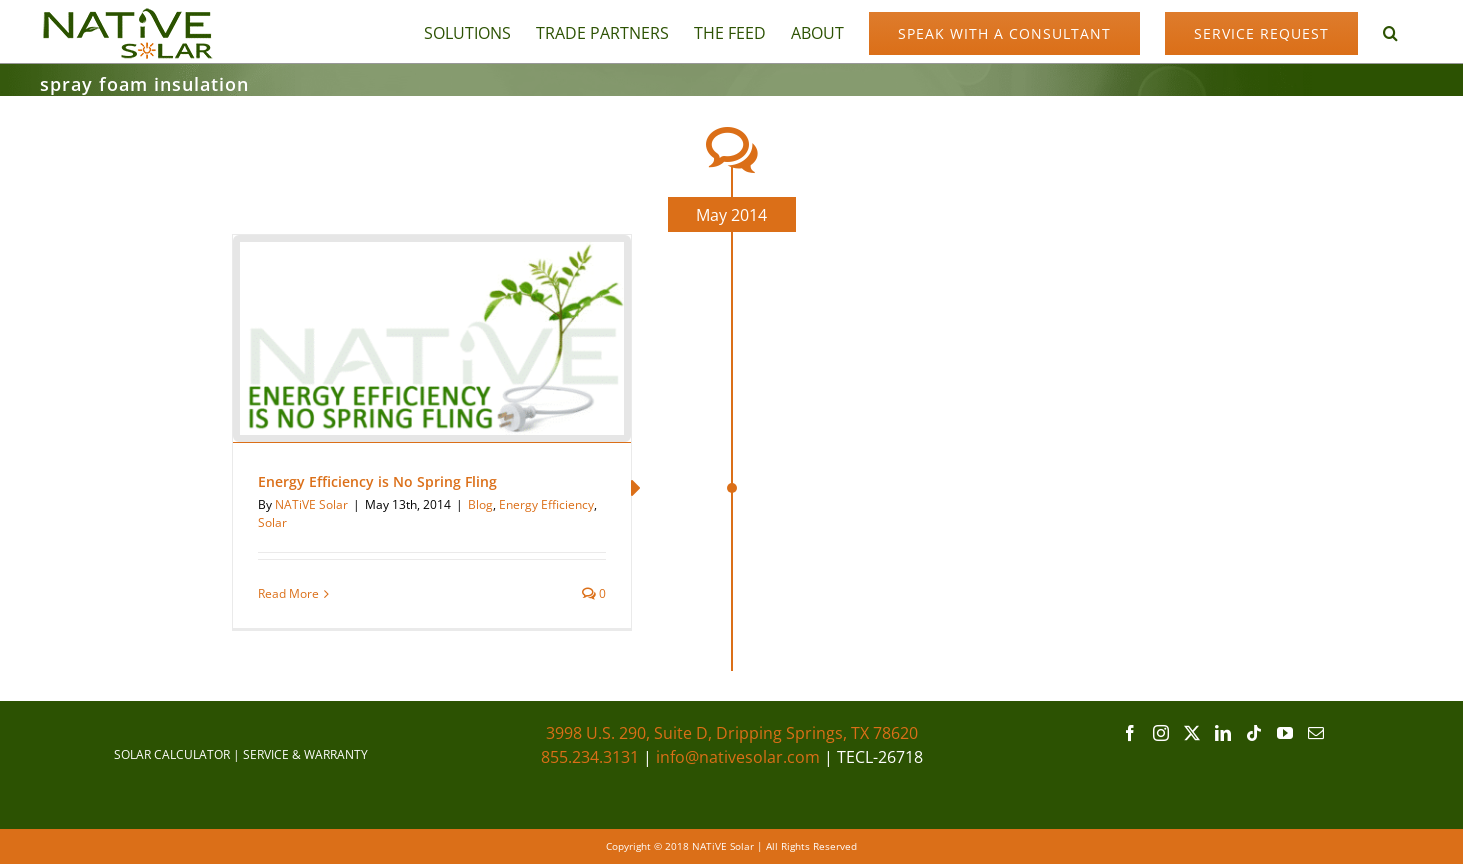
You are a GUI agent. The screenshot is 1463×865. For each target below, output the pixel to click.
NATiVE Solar (311, 504)
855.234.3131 (590, 757)
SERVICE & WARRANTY (305, 754)
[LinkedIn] (1223, 733)
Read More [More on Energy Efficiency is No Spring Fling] (288, 593)
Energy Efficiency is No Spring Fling (377, 481)
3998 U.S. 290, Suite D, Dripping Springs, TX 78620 (732, 733)
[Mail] (1316, 733)
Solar (272, 522)
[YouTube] (1285, 733)
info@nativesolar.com (738, 757)
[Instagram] (1161, 733)
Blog (480, 504)
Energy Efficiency (546, 504)
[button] (1390, 31)
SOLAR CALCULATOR (172, 754)
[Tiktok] (1254, 733)
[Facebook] (1130, 733)
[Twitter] (1192, 733)
